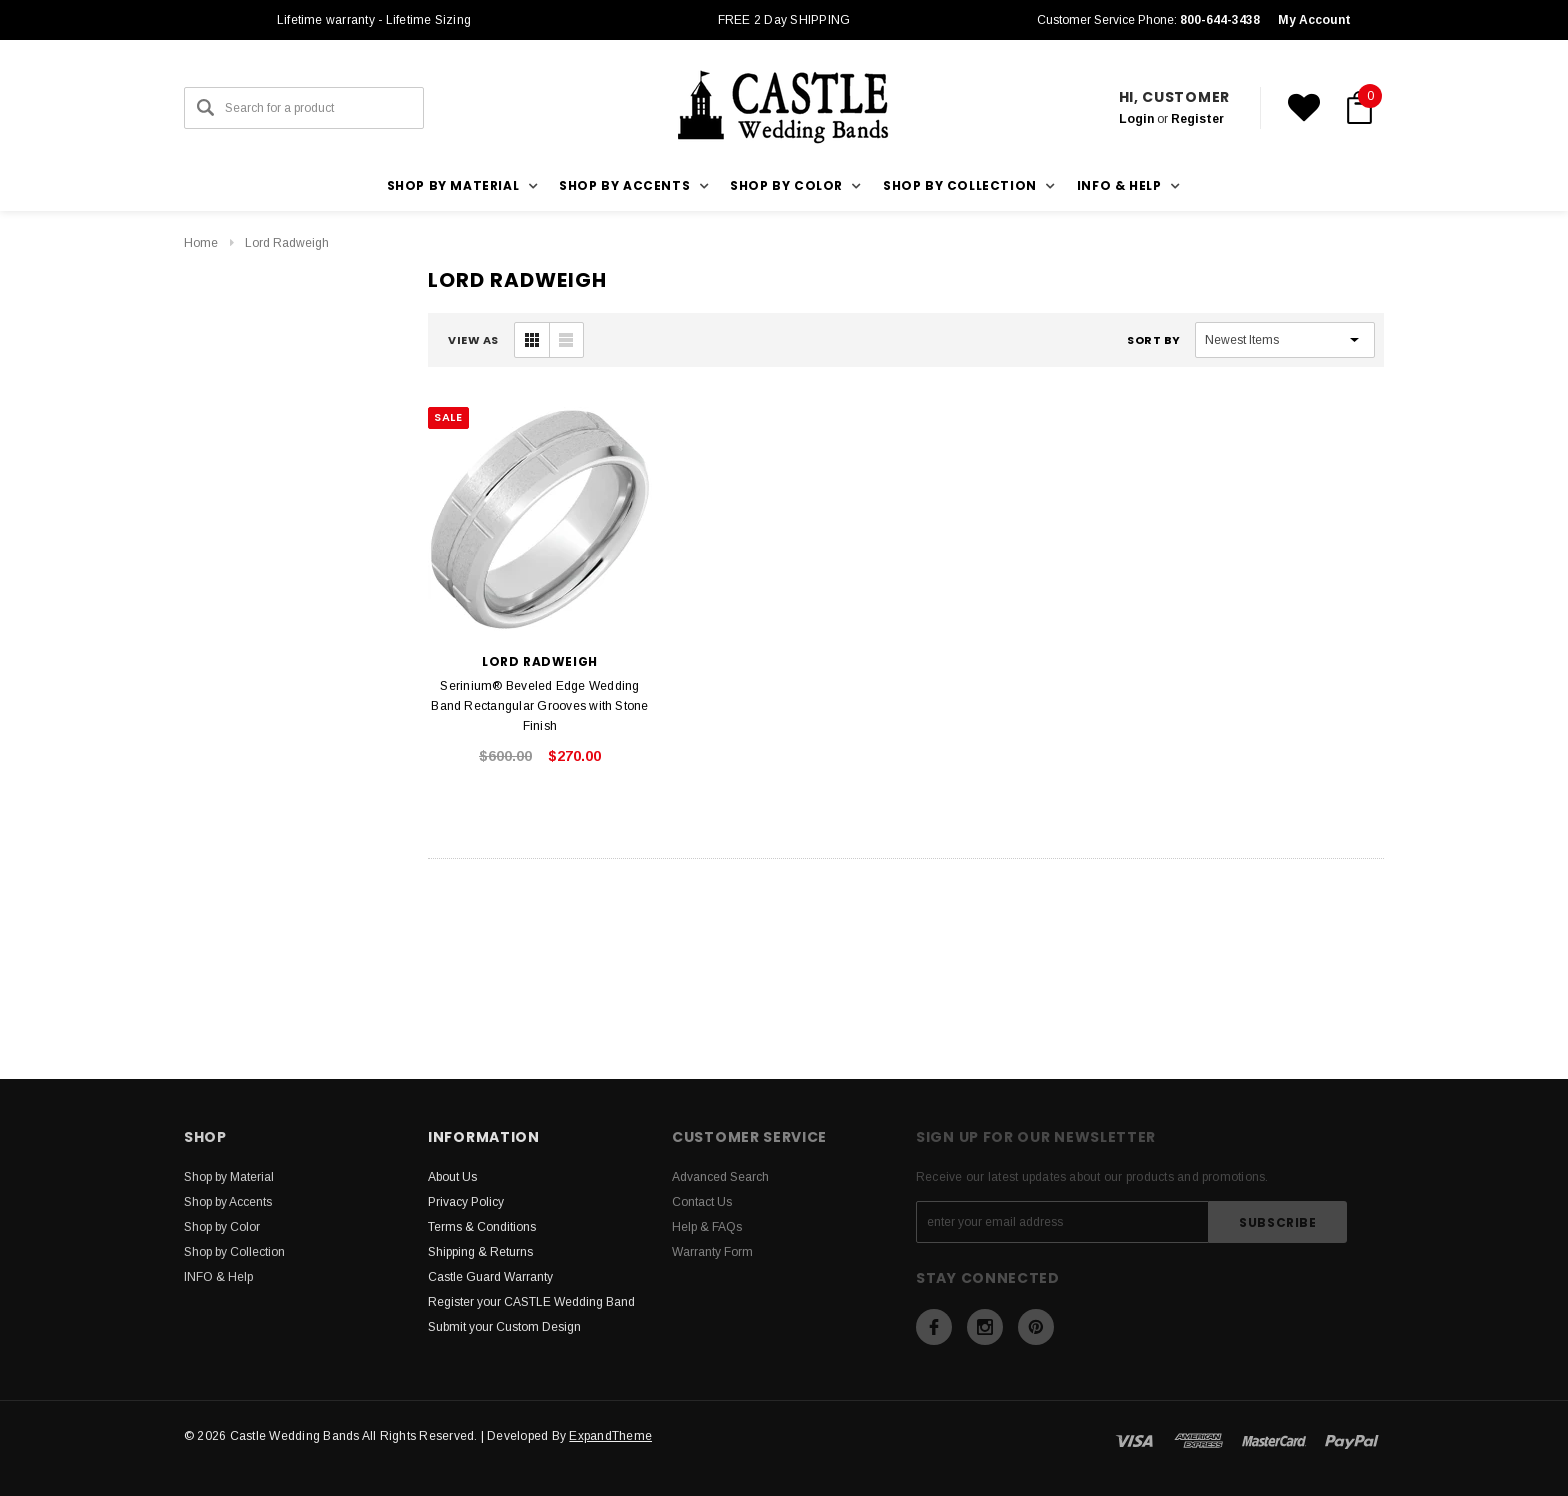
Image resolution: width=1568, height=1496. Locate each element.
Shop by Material (229, 1177)
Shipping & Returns (480, 1252)
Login (1136, 119)
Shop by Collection (234, 1252)
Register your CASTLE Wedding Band (531, 1302)
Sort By (1154, 340)
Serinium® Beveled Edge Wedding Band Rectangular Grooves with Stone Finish (539, 706)
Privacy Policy (466, 1202)
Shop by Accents (228, 1202)
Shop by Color (222, 1227)
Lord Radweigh (287, 243)
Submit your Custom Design (504, 1327)
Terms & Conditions (482, 1227)
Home (201, 243)
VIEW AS (473, 340)
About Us (452, 1177)
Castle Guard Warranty (490, 1277)
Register (1197, 119)
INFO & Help (218, 1277)
